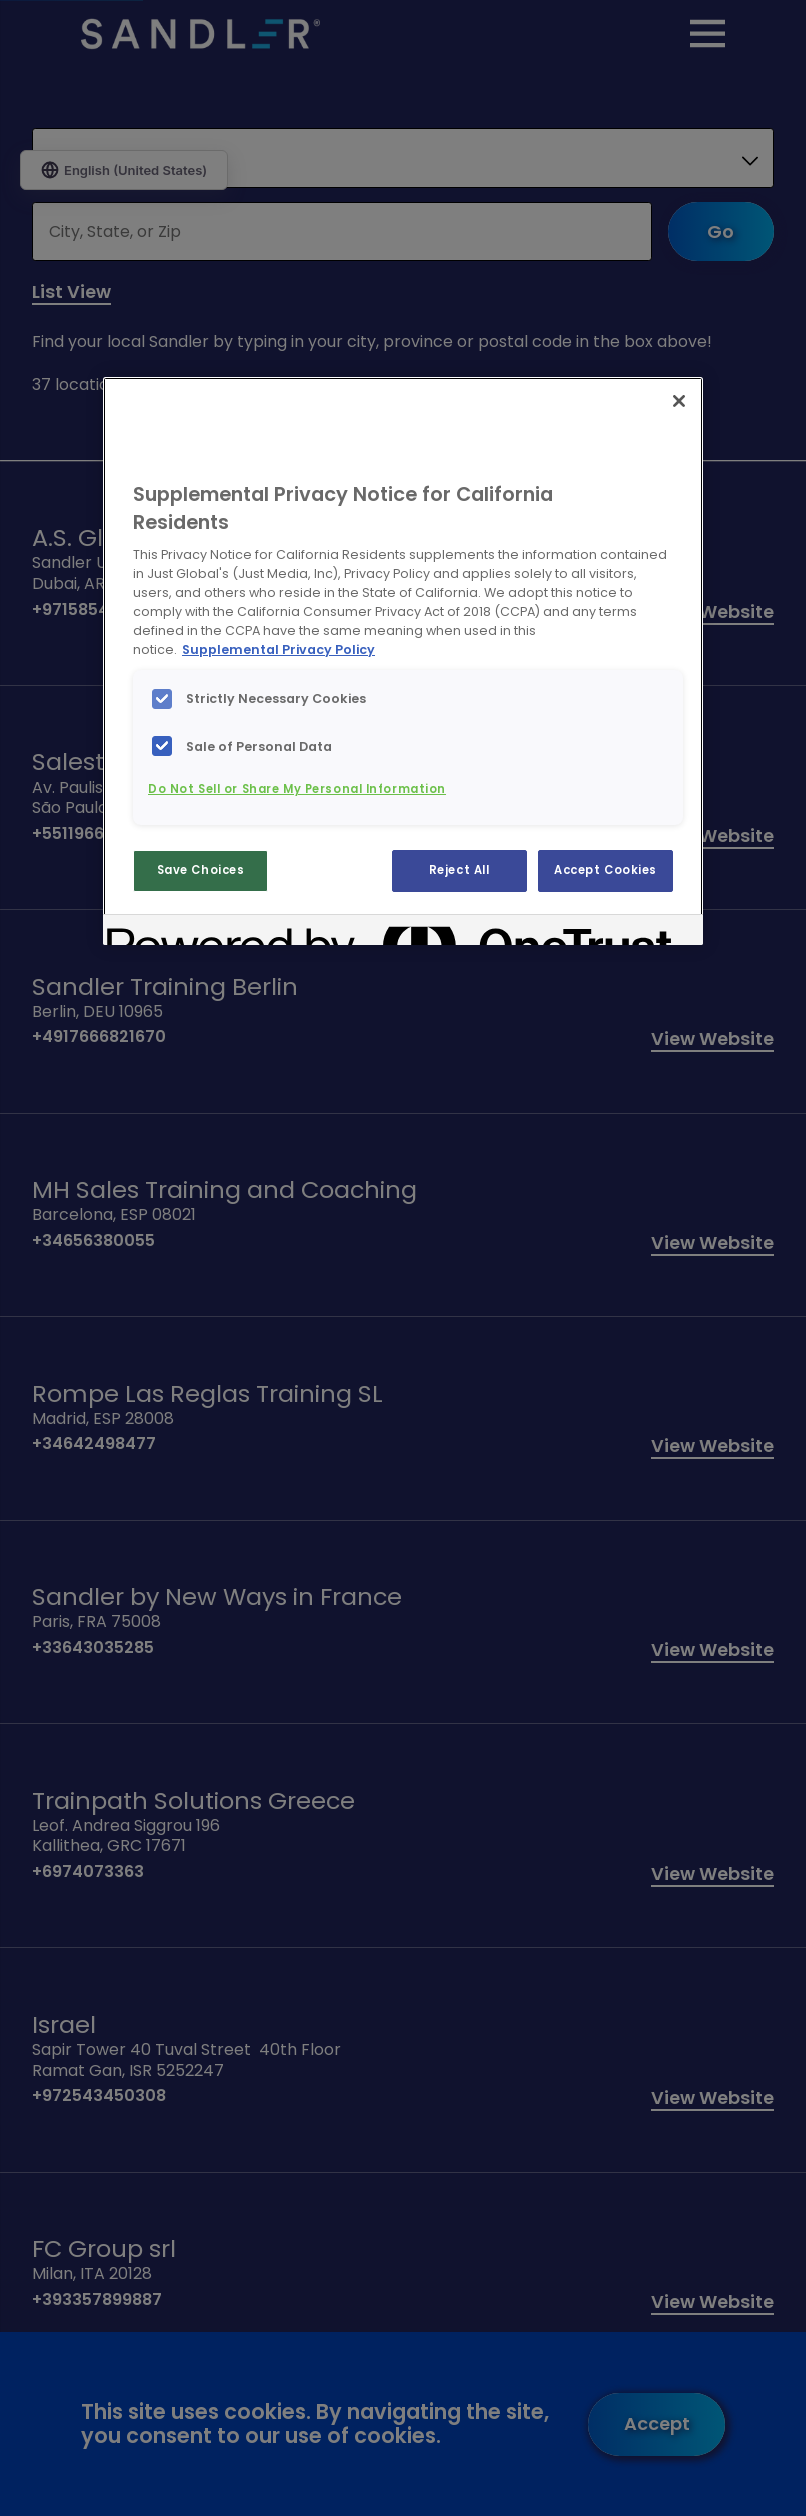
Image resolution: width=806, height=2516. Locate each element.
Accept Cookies (605, 870)
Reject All (459, 870)
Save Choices (201, 870)
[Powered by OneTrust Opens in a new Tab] (179, 932)
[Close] (679, 401)
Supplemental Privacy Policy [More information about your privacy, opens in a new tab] (278, 649)
